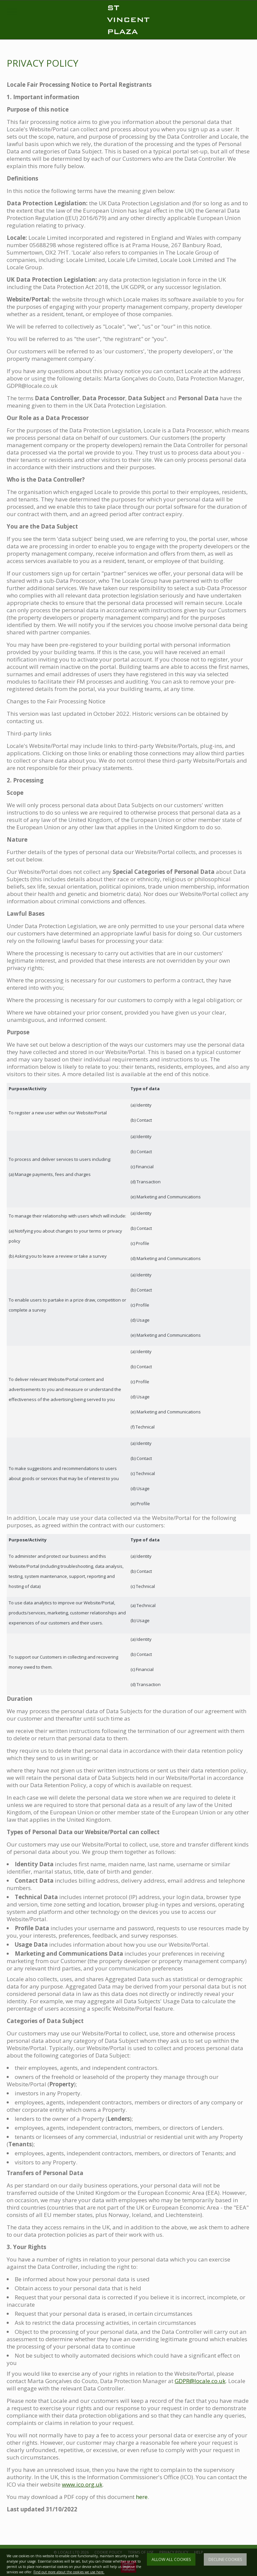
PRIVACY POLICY (173, 2552)
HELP (198, 2552)
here (142, 2497)
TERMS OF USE (141, 2552)
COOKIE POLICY (108, 2552)
